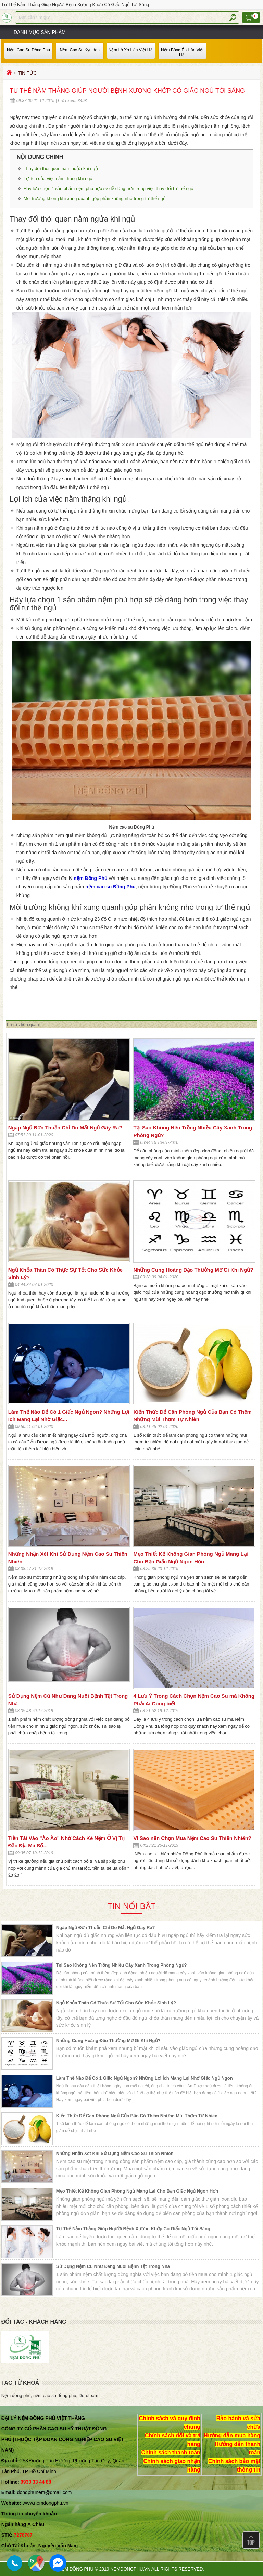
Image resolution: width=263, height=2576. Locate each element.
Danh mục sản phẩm (40, 32)
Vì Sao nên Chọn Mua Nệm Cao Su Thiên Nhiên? (192, 1838)
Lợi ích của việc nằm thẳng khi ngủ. (60, 178)
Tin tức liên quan (22, 1024)
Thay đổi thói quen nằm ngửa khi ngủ (61, 168)
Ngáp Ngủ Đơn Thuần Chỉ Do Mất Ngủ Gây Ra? (65, 1128)
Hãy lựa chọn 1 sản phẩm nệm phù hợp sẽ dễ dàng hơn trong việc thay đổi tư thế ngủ (109, 188)
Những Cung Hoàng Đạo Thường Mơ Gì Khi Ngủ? (193, 1270)
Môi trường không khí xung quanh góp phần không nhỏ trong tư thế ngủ (95, 198)
